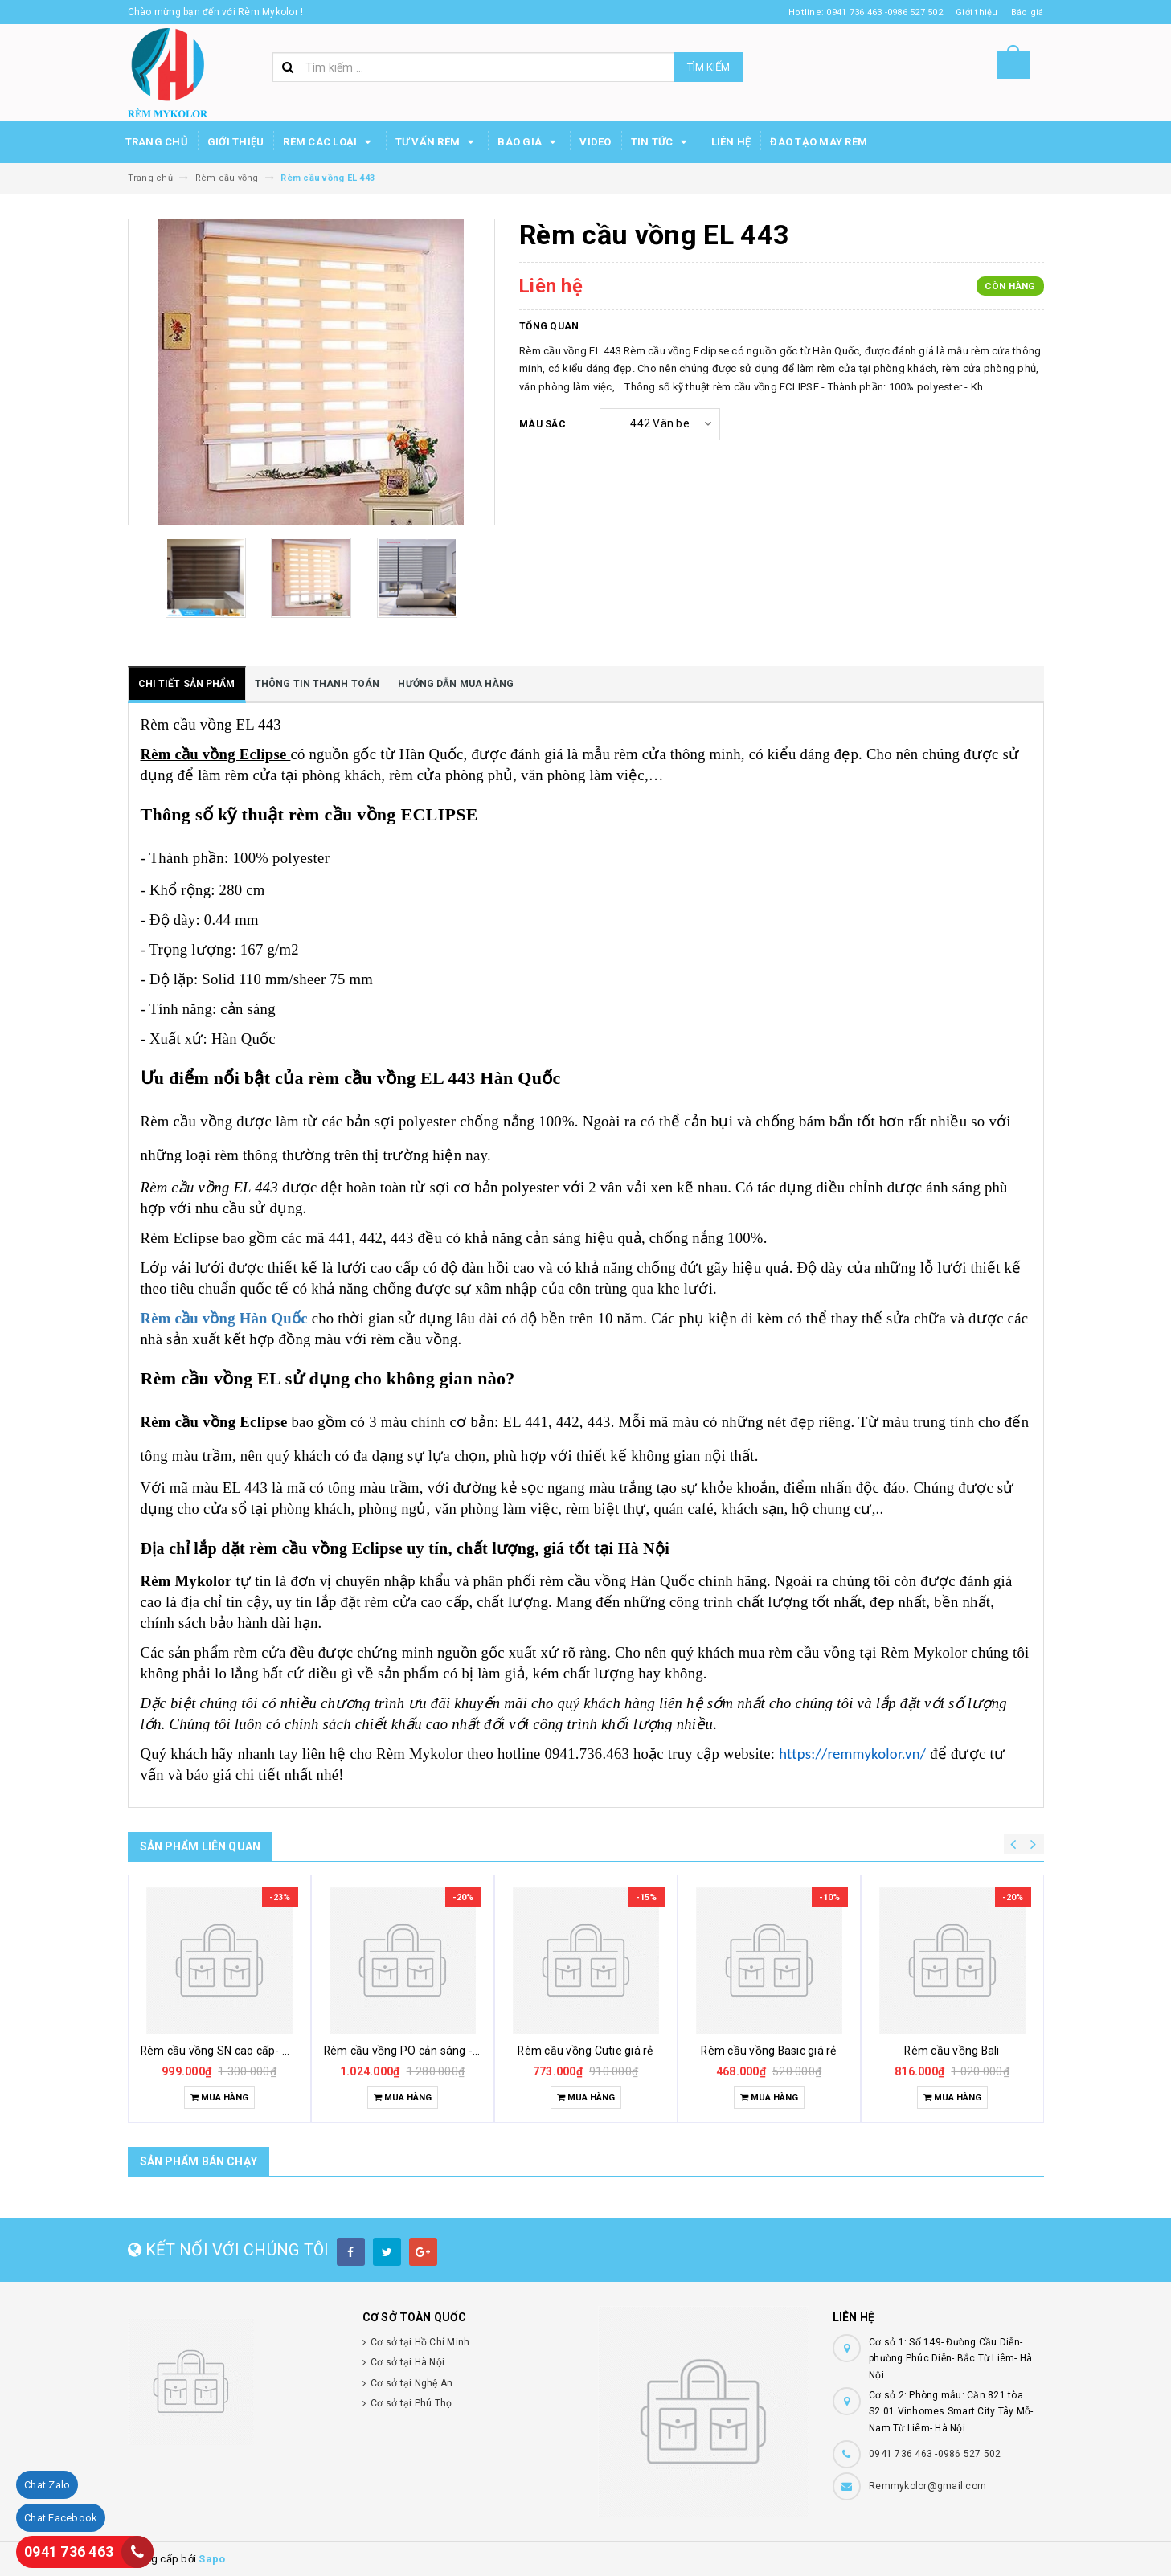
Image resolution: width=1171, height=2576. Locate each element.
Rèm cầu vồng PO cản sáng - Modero (420, 2050)
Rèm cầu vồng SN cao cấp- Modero (232, 2050)
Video (595, 142)
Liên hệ (731, 142)
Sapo (212, 2559)
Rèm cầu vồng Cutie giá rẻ (585, 2050)
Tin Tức (661, 142)
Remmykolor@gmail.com (927, 2486)
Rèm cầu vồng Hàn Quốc (224, 1318)
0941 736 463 (68, 2551)
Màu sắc (542, 424)
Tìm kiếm (708, 67)
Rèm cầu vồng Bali (951, 2050)
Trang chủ (156, 142)
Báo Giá (528, 142)
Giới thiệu (235, 142)
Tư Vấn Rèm (437, 142)
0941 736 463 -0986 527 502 (935, 2453)
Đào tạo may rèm (818, 142)
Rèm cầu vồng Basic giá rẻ (768, 2050)
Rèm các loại (329, 142)
